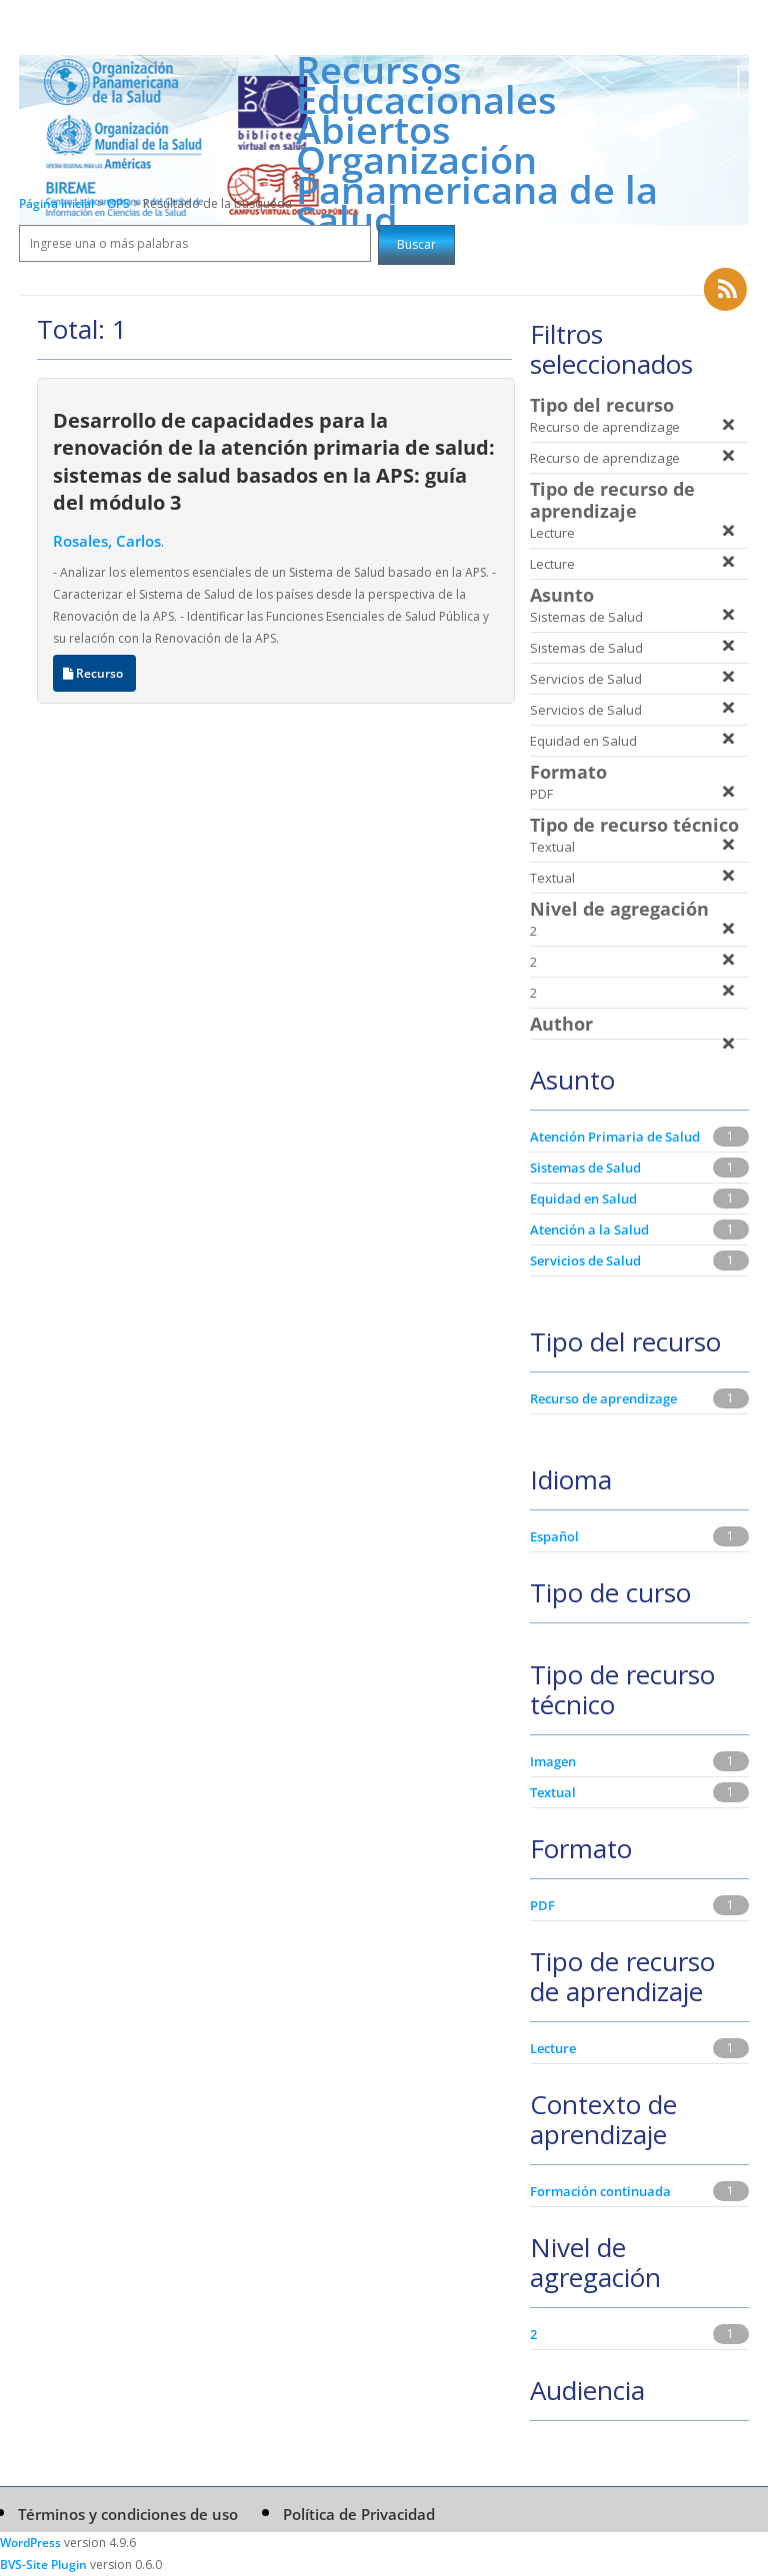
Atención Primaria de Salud (615, 1137)
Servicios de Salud (585, 1261)
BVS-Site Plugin (43, 2564)
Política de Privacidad (359, 2514)
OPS (120, 203)
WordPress (30, 2542)
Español (554, 1536)
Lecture (553, 2048)
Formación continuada (600, 2191)
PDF (542, 1905)
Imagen (553, 1761)
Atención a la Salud (589, 1230)
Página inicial (56, 203)
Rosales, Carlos (107, 541)
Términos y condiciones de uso (128, 2514)
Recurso (94, 673)
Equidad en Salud (583, 1199)
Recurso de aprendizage (603, 1398)
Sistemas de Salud (585, 1168)
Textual (553, 1792)
